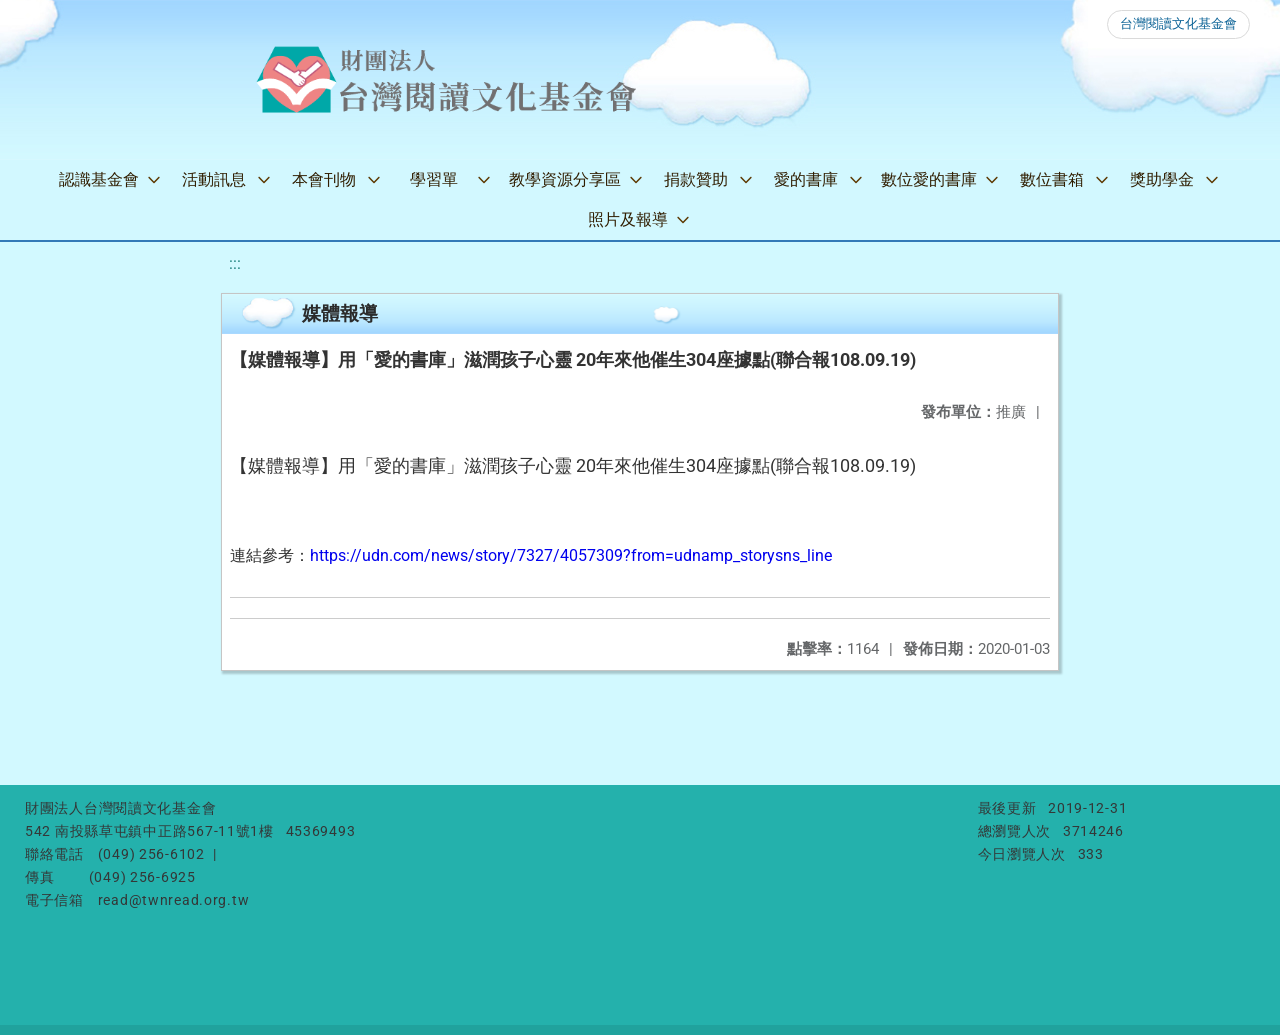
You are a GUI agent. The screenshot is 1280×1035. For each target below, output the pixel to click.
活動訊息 (214, 179)
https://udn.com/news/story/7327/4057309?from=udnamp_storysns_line (571, 555)
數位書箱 (1052, 179)
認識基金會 (99, 179)
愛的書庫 (806, 179)
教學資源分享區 (565, 179)
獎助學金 (1162, 179)
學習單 (434, 179)
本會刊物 (324, 179)
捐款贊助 (696, 179)
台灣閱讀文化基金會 (1178, 23)
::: (235, 263)
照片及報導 (628, 219)
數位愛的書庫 (929, 179)
